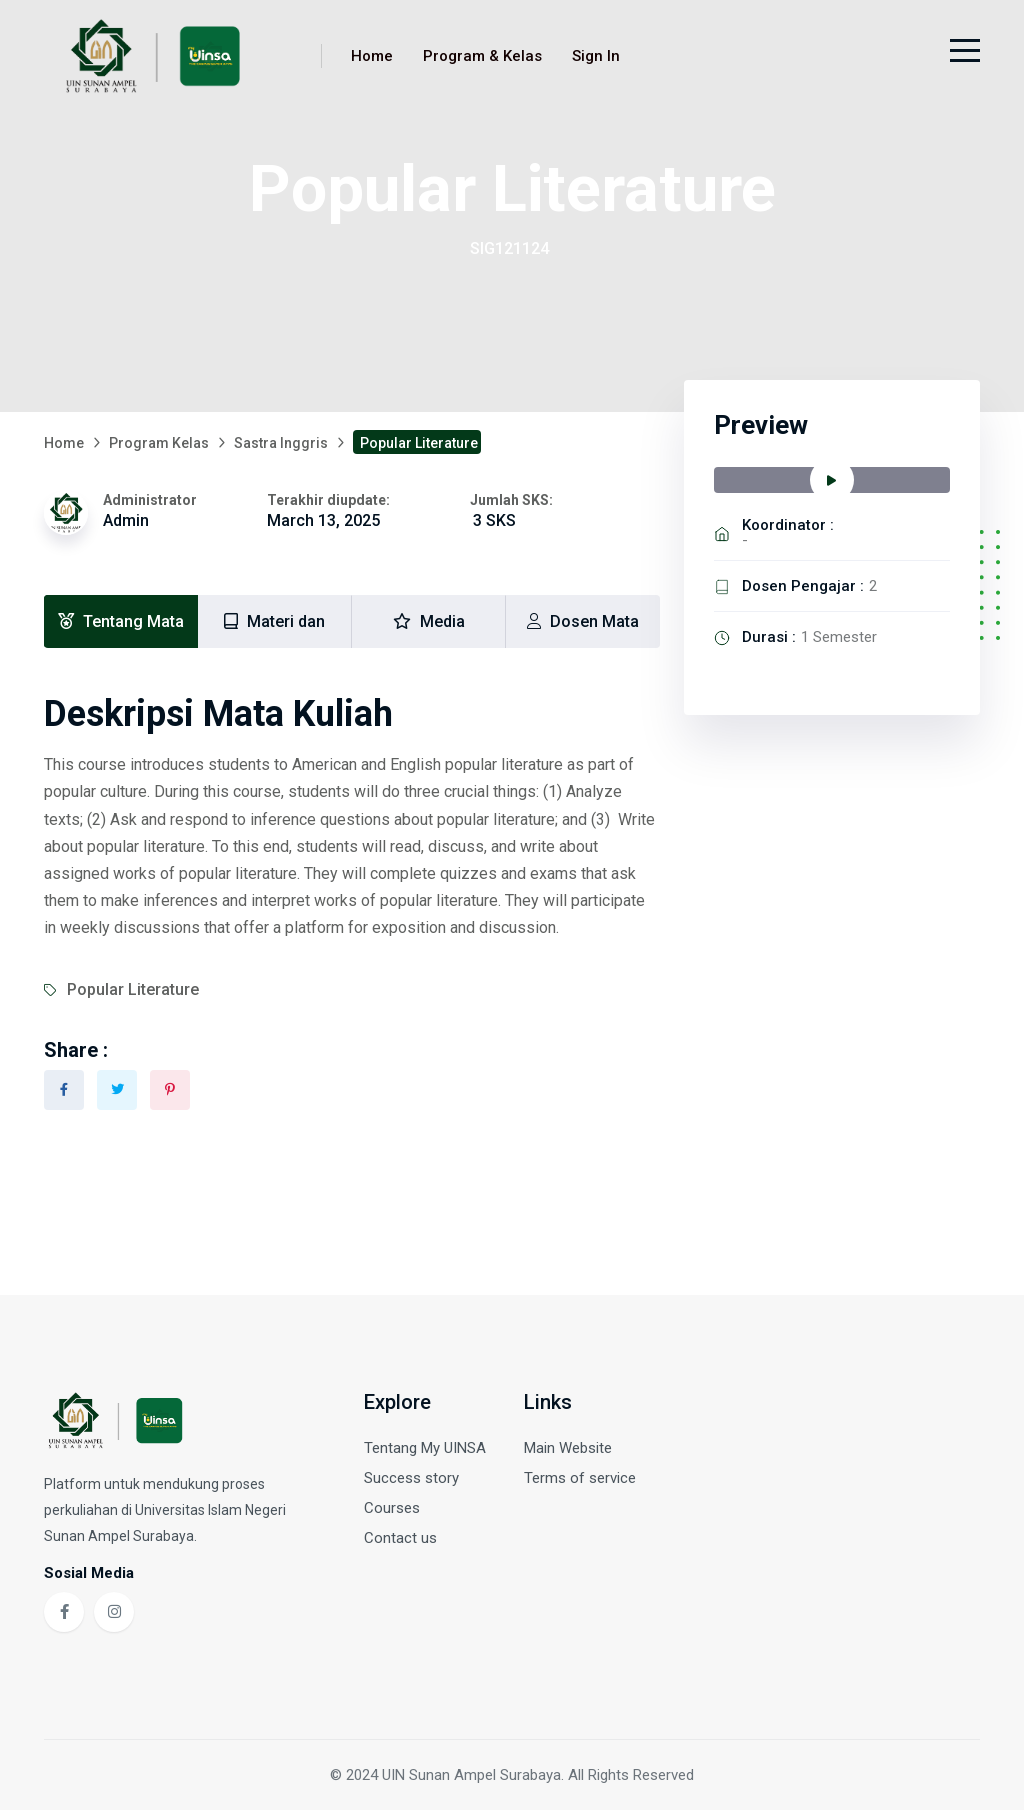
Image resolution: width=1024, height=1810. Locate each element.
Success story (411, 1478)
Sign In (596, 56)
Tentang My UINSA (425, 1448)
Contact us (400, 1538)
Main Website (568, 1448)
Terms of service (580, 1478)
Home (372, 56)
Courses (392, 1508)
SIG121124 (509, 248)
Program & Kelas (482, 56)
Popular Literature (133, 989)
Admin (126, 520)
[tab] (121, 622)
